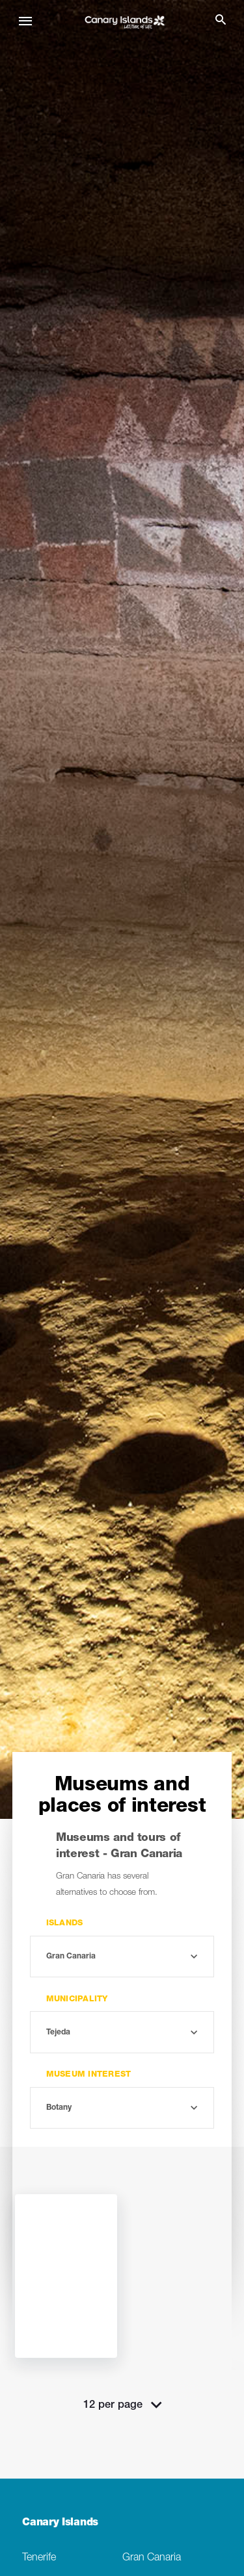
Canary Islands (60, 2523)
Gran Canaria (151, 2558)
